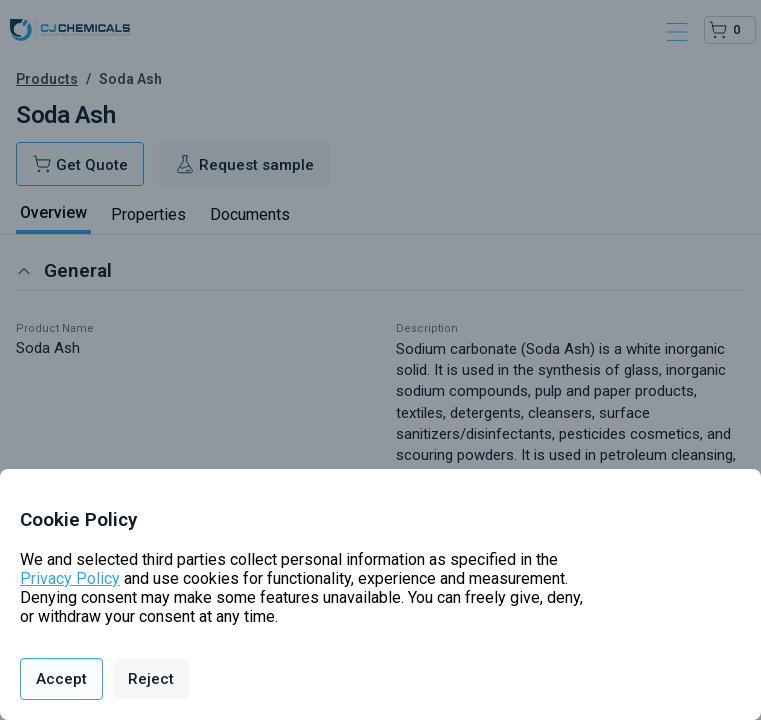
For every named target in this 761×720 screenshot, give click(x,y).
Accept (61, 679)
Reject (151, 679)
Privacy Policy (70, 578)
